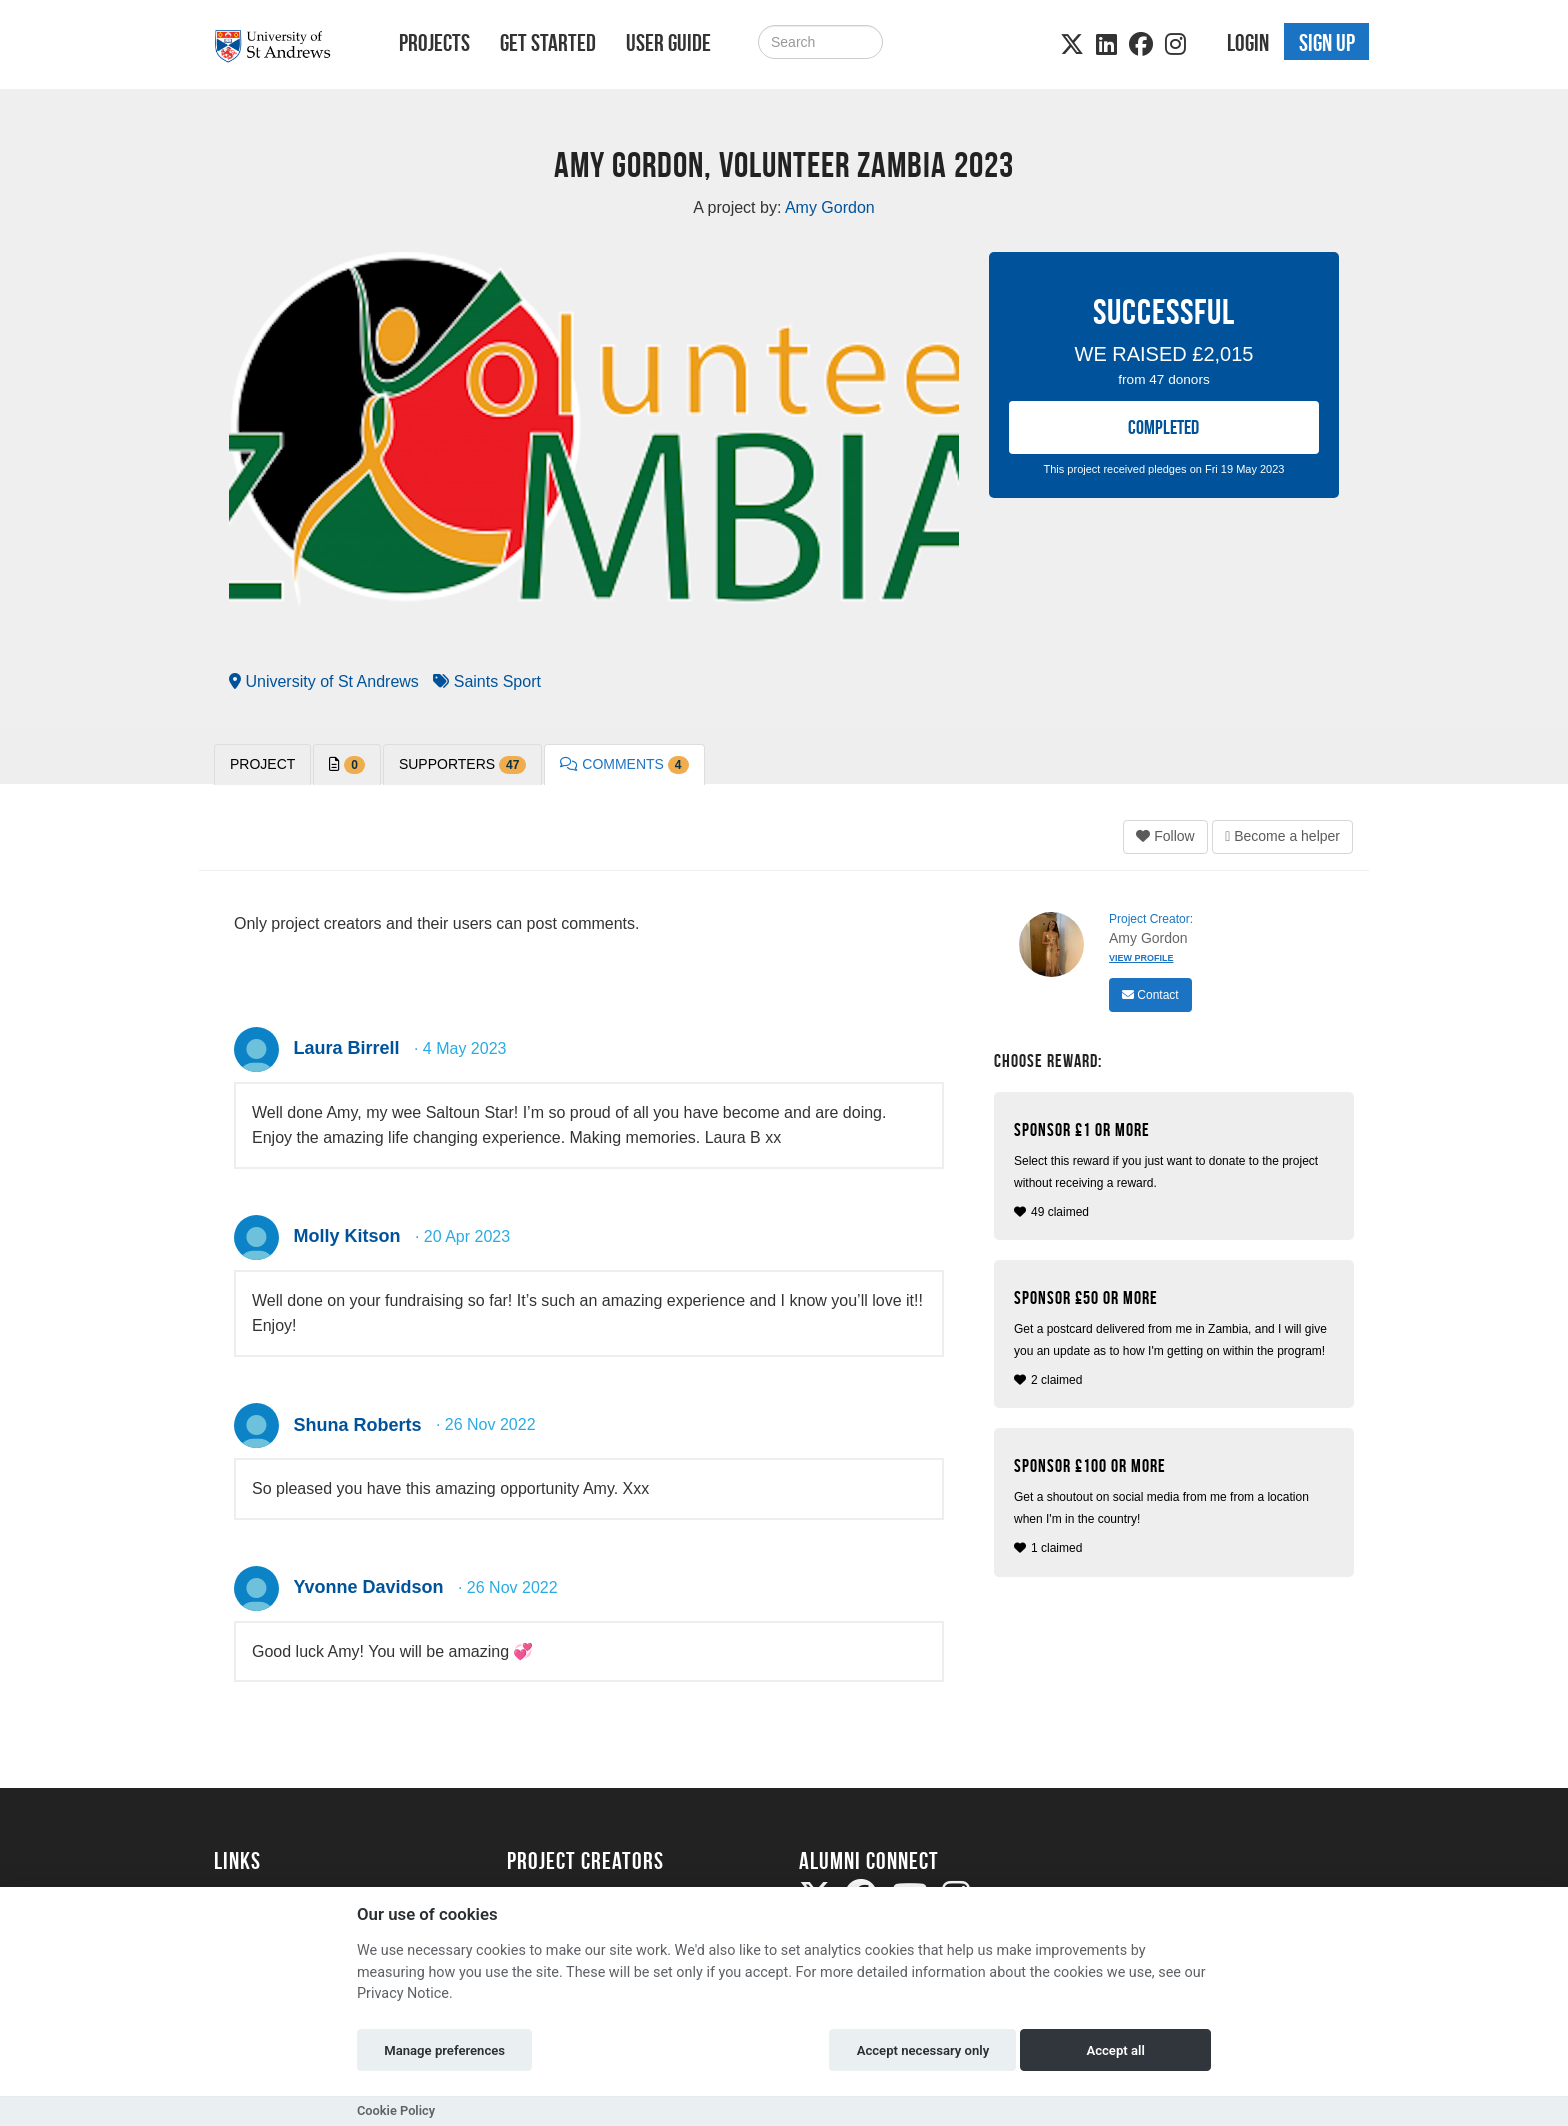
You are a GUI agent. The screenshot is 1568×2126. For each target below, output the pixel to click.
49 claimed (1176, 1169)
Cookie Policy (396, 2110)
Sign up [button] (1327, 43)
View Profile (1141, 958)
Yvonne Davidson (368, 1587)
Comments (624, 765)
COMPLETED (1163, 427)
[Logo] (280, 46)
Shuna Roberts (357, 1425)
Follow (1165, 836)
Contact (1150, 995)
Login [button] (1248, 43)
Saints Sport (487, 681)
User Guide (668, 43)
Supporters (462, 765)
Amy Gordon (1148, 938)
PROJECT (262, 764)
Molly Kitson (346, 1236)
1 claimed (1176, 1505)
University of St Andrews (324, 681)
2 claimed (1176, 1337)
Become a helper (1282, 836)
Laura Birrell (346, 1048)
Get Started (548, 43)
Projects (434, 43)
